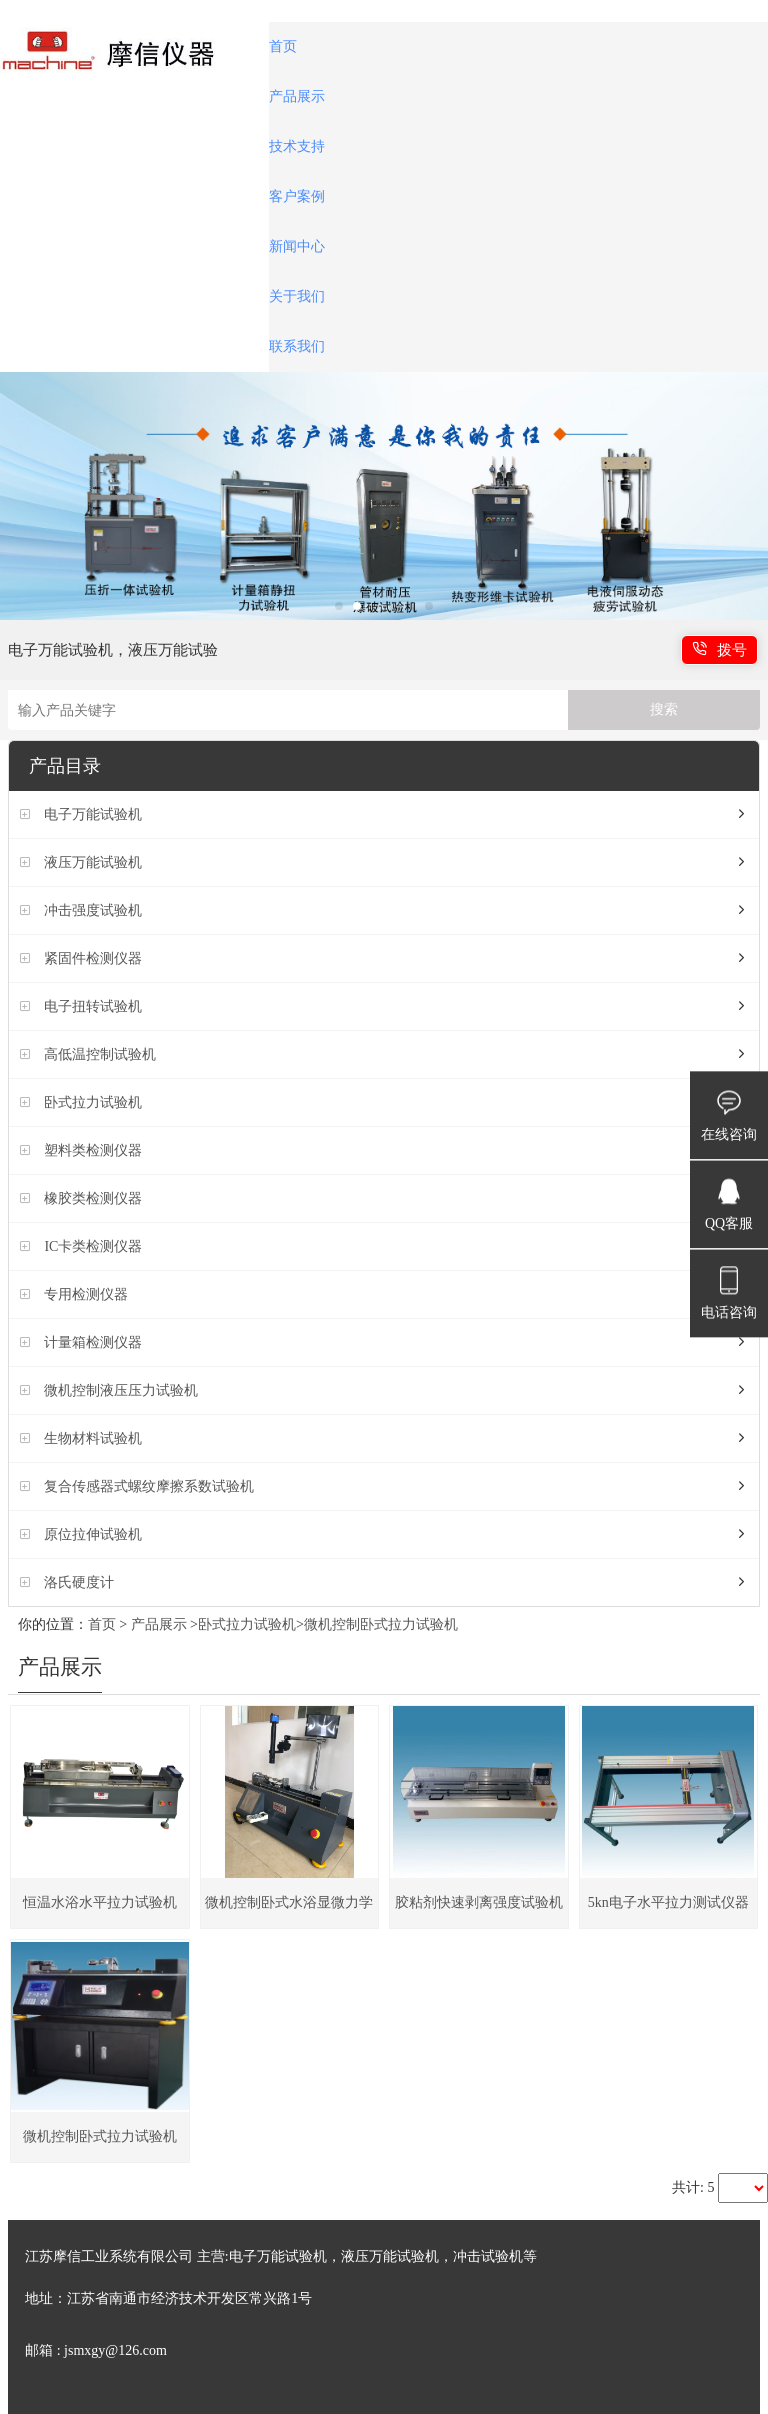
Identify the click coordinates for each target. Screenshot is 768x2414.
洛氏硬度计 (79, 1582)
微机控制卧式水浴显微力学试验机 (289, 1911)
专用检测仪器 (86, 1294)
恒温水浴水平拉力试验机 (100, 1902)
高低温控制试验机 (100, 1054)
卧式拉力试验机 (93, 1102)
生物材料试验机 (93, 1438)
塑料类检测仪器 (93, 1150)
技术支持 (297, 146)
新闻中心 (297, 246)
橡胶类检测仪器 (93, 1198)
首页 (283, 46)
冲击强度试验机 (93, 910)
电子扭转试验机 (93, 1006)
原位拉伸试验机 (93, 1534)
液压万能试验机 (93, 862)
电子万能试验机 (93, 814)
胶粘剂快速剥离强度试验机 (479, 1902)
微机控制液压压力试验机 (121, 1390)
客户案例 (297, 196)
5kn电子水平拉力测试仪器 (668, 1902)
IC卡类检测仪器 (93, 1246)
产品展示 (297, 96)
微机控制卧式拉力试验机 (381, 1624)
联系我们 (297, 346)
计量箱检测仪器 (93, 1342)
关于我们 (297, 296)
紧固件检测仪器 (93, 958)
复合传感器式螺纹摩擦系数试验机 (149, 1486)
